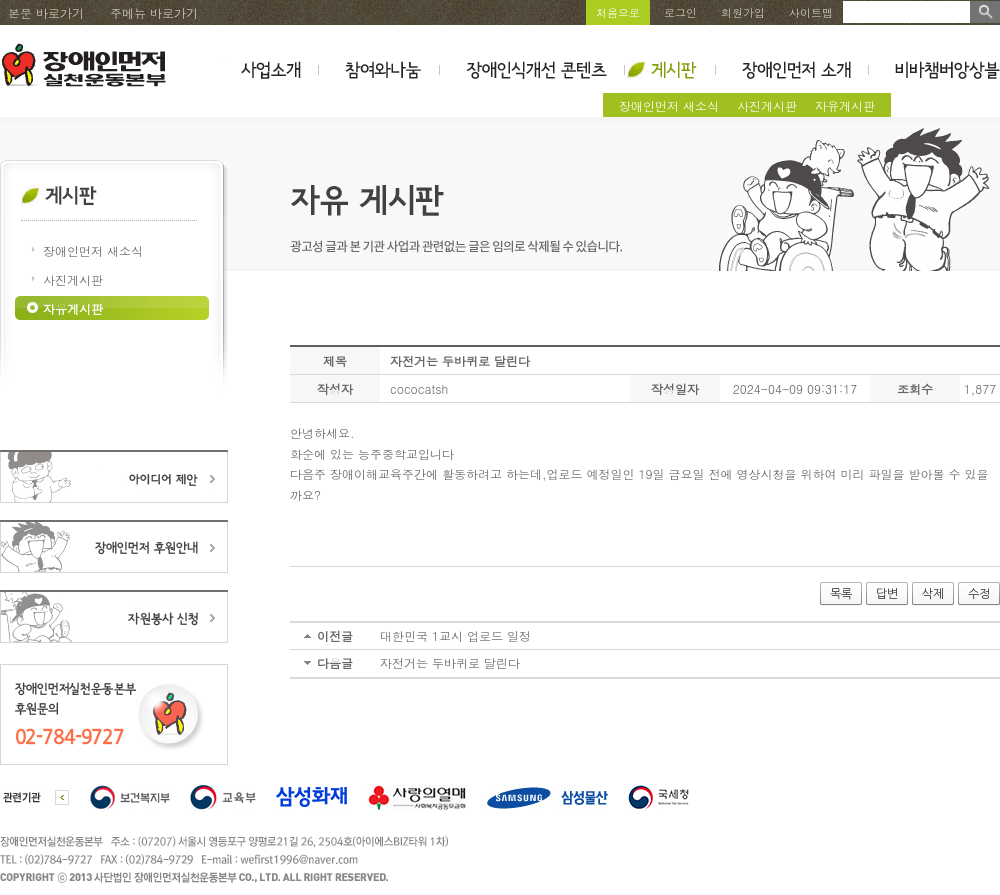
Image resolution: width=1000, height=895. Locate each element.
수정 (979, 594)
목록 (841, 594)
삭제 (933, 594)
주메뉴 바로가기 (154, 12)
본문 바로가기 (46, 12)
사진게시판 (767, 105)
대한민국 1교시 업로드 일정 (455, 635)
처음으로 (618, 12)
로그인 (680, 12)
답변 (887, 594)
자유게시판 (845, 105)
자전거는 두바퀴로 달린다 (450, 662)
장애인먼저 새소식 (669, 105)
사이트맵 (811, 12)
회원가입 (743, 12)
